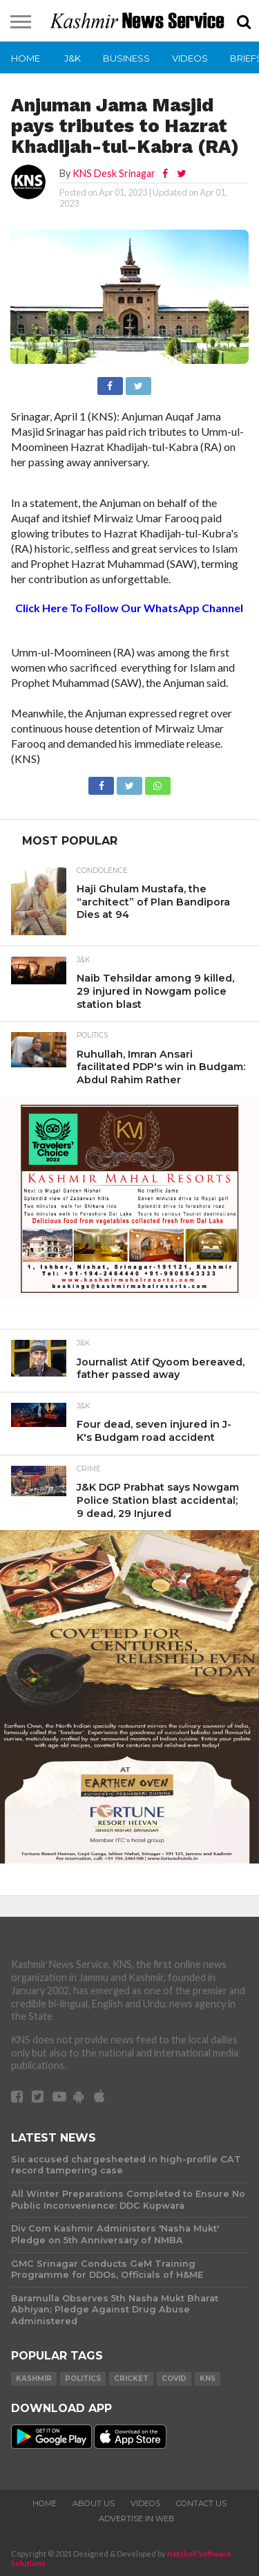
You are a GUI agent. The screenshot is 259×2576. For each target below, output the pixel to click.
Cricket (131, 2378)
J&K (72, 58)
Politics (92, 1035)
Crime (89, 1469)
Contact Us (201, 2503)
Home (25, 58)
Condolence (102, 870)
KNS (207, 2378)
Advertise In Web (137, 2518)
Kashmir (34, 2378)
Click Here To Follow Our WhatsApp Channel (129, 607)
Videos (190, 58)
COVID (174, 2378)
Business (126, 58)
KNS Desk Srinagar (114, 173)
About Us (94, 2503)
